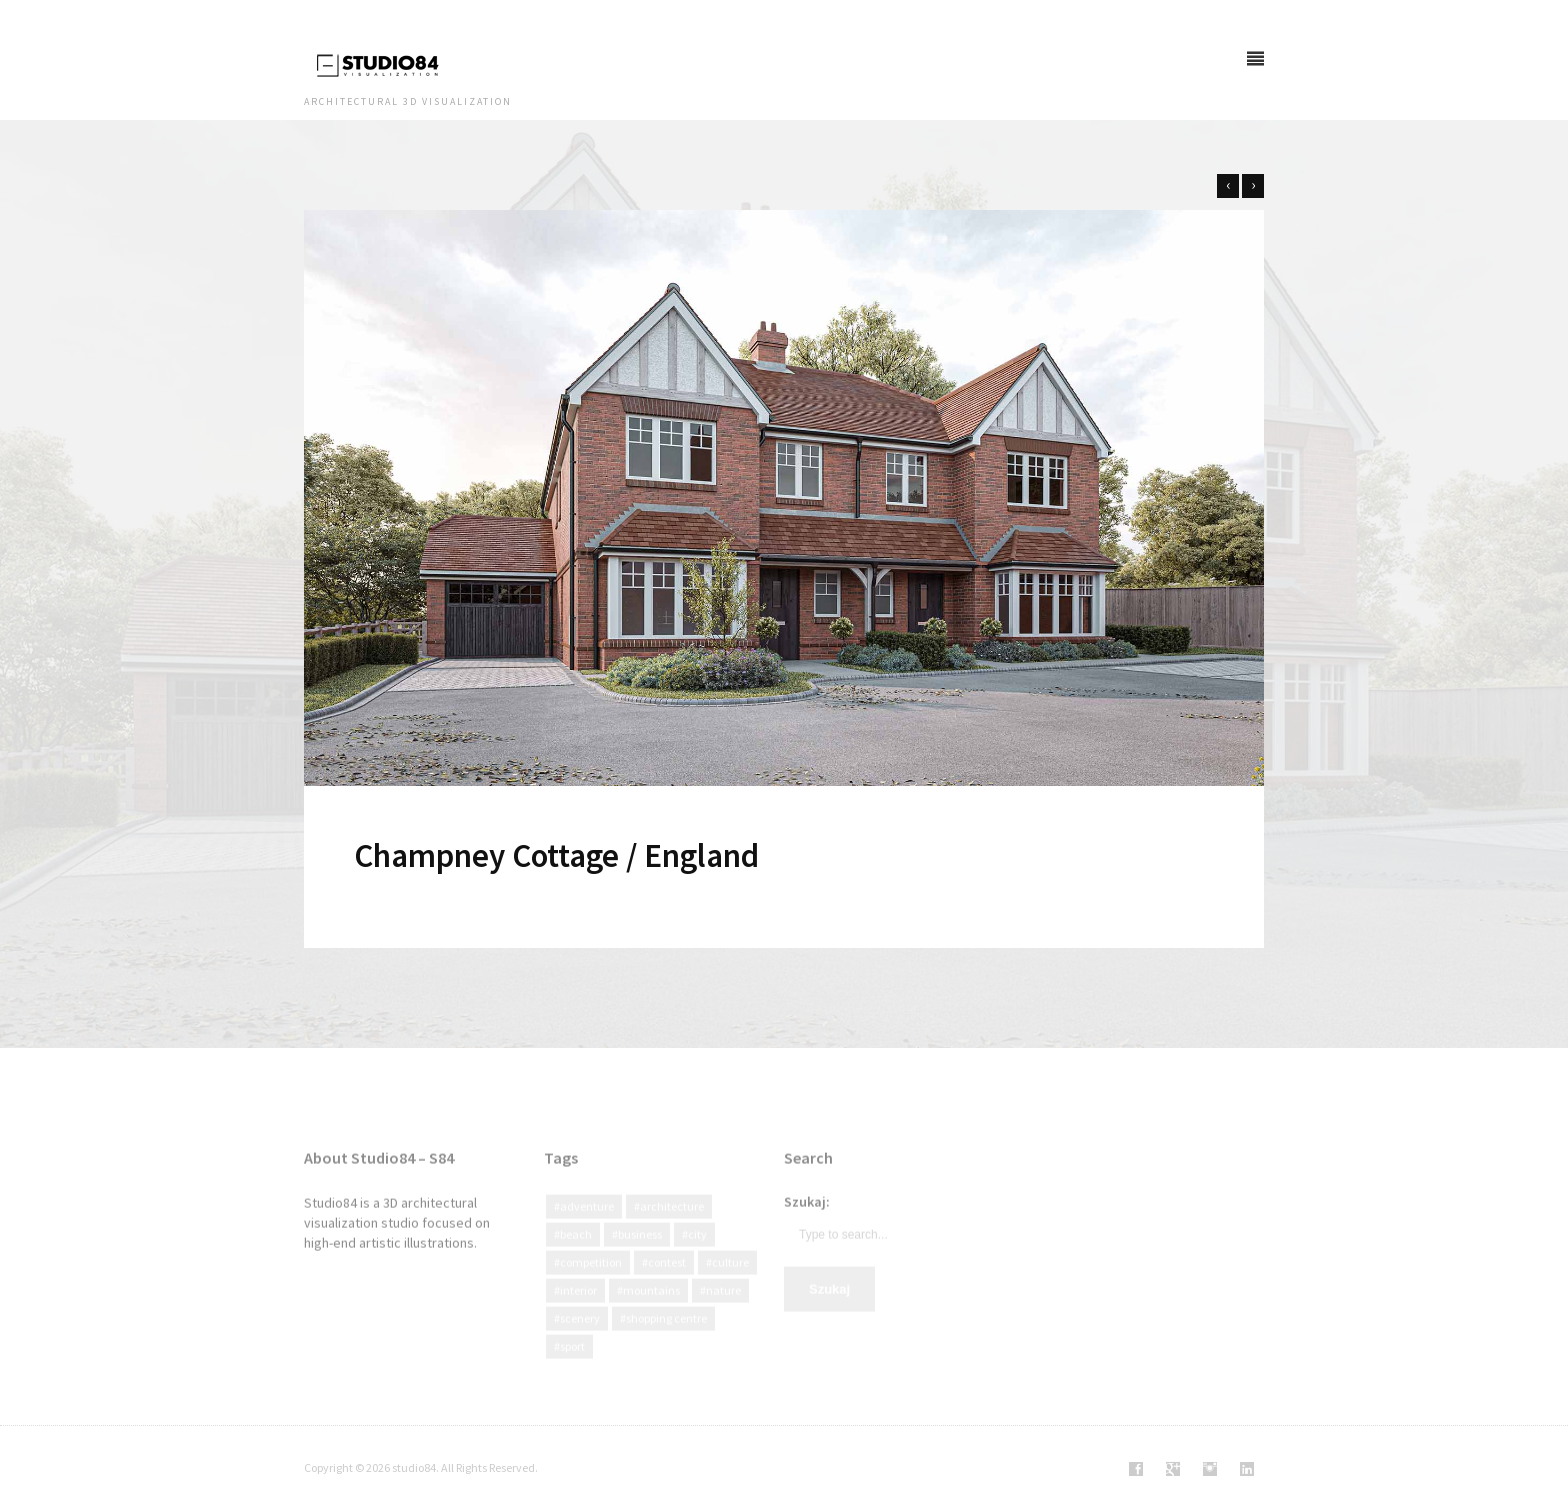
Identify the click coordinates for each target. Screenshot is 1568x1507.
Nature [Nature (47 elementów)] (723, 1309)
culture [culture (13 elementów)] (730, 1281)
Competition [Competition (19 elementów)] (591, 1281)
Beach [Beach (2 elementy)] (576, 1253)
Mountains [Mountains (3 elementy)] (651, 1309)
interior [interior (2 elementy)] (578, 1309)
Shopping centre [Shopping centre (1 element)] (666, 1337)
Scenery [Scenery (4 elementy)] (580, 1337)
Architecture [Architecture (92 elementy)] (672, 1225)
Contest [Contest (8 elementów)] (667, 1281)
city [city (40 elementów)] (697, 1253)
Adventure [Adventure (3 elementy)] (587, 1225)
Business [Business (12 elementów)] (640, 1253)
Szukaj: (807, 1221)
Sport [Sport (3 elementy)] (572, 1365)
